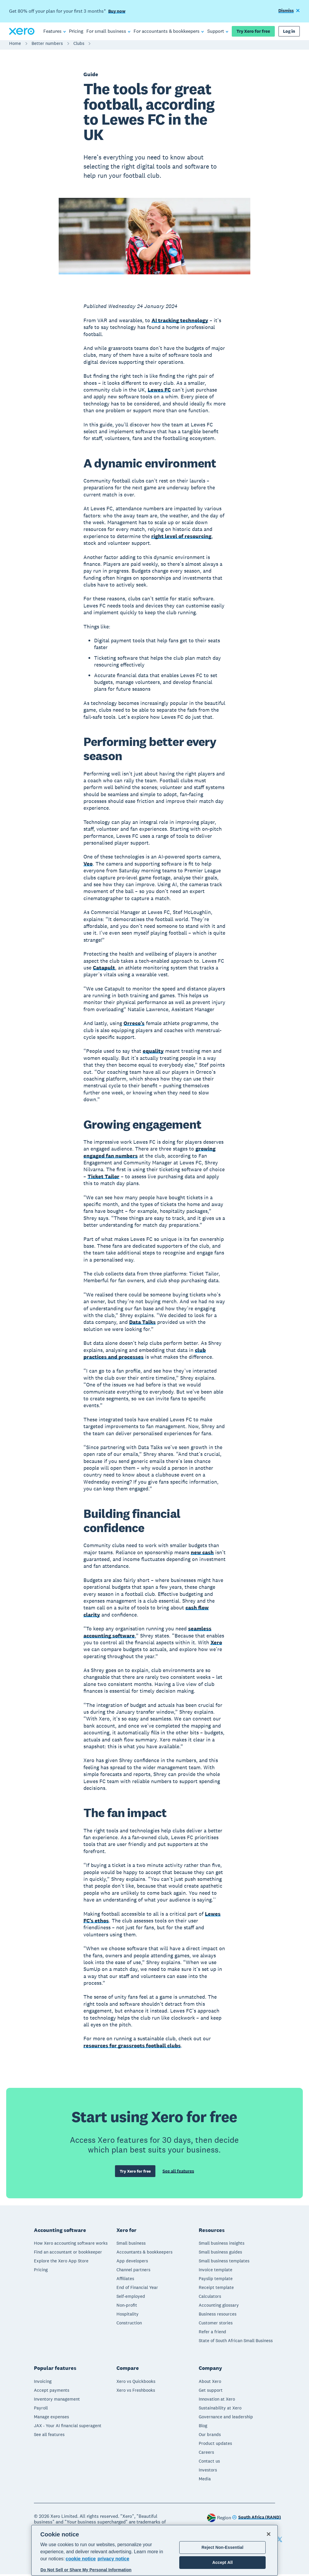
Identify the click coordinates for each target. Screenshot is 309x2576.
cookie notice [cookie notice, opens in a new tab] (81, 2558)
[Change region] (256, 2519)
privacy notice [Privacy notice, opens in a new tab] (113, 2558)
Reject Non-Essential (223, 2547)
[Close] (268, 2534)
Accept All (222, 2562)
